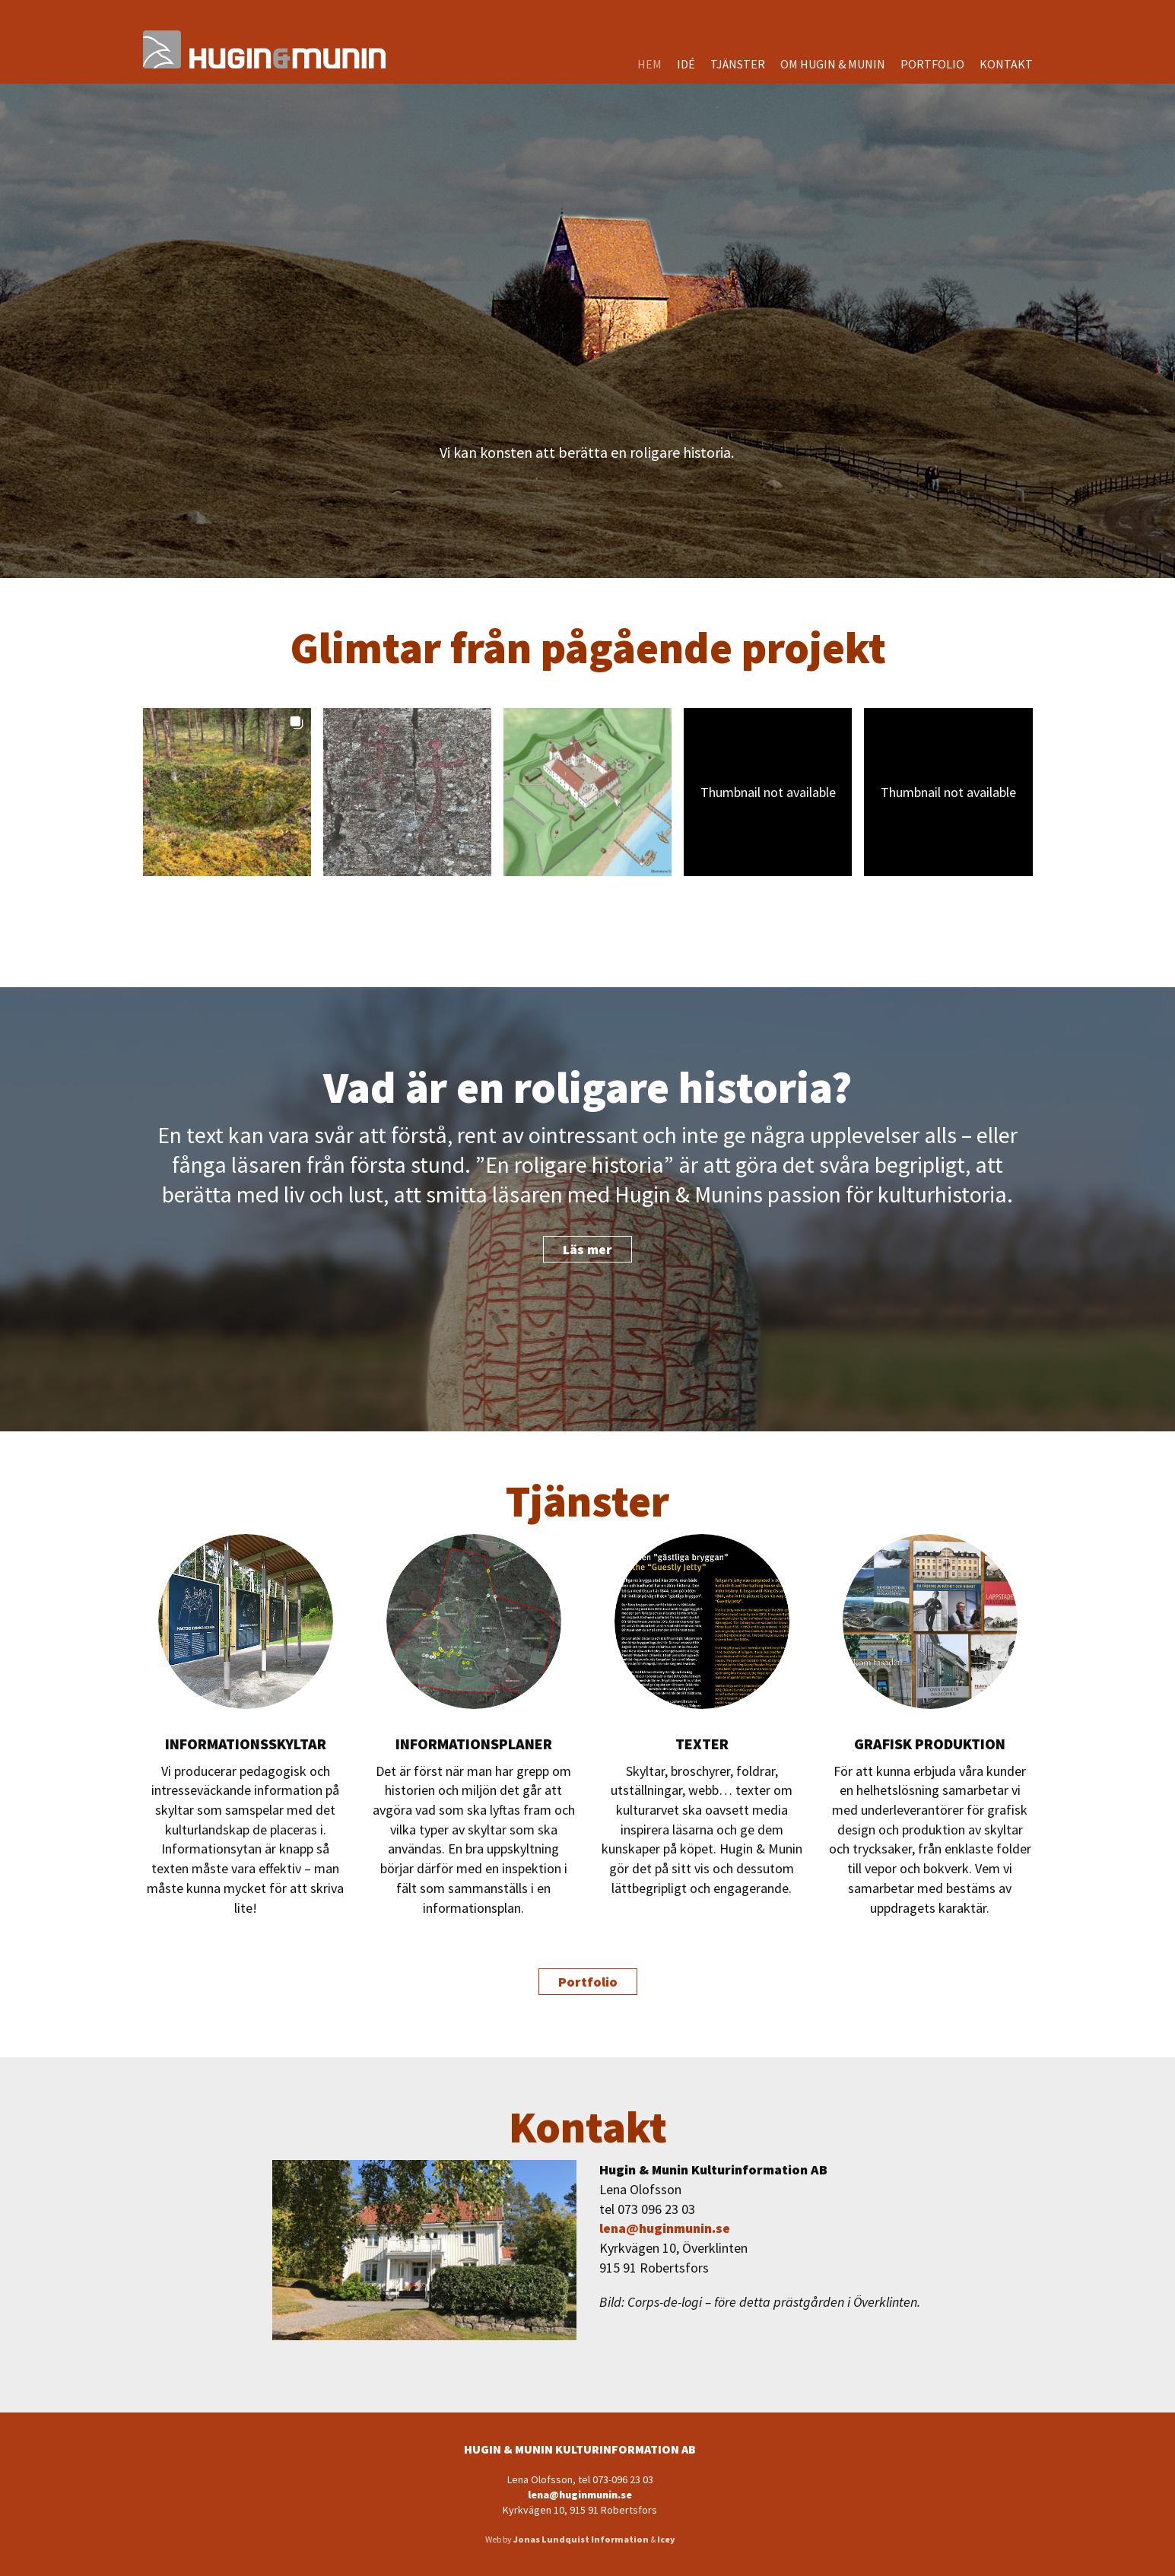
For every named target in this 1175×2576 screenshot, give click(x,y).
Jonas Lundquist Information (581, 2539)
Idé (686, 63)
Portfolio (932, 63)
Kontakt (1006, 63)
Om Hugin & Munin (832, 63)
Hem (649, 63)
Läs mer (587, 1249)
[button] (227, 792)
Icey (666, 2539)
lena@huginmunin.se (664, 2228)
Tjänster (737, 63)
